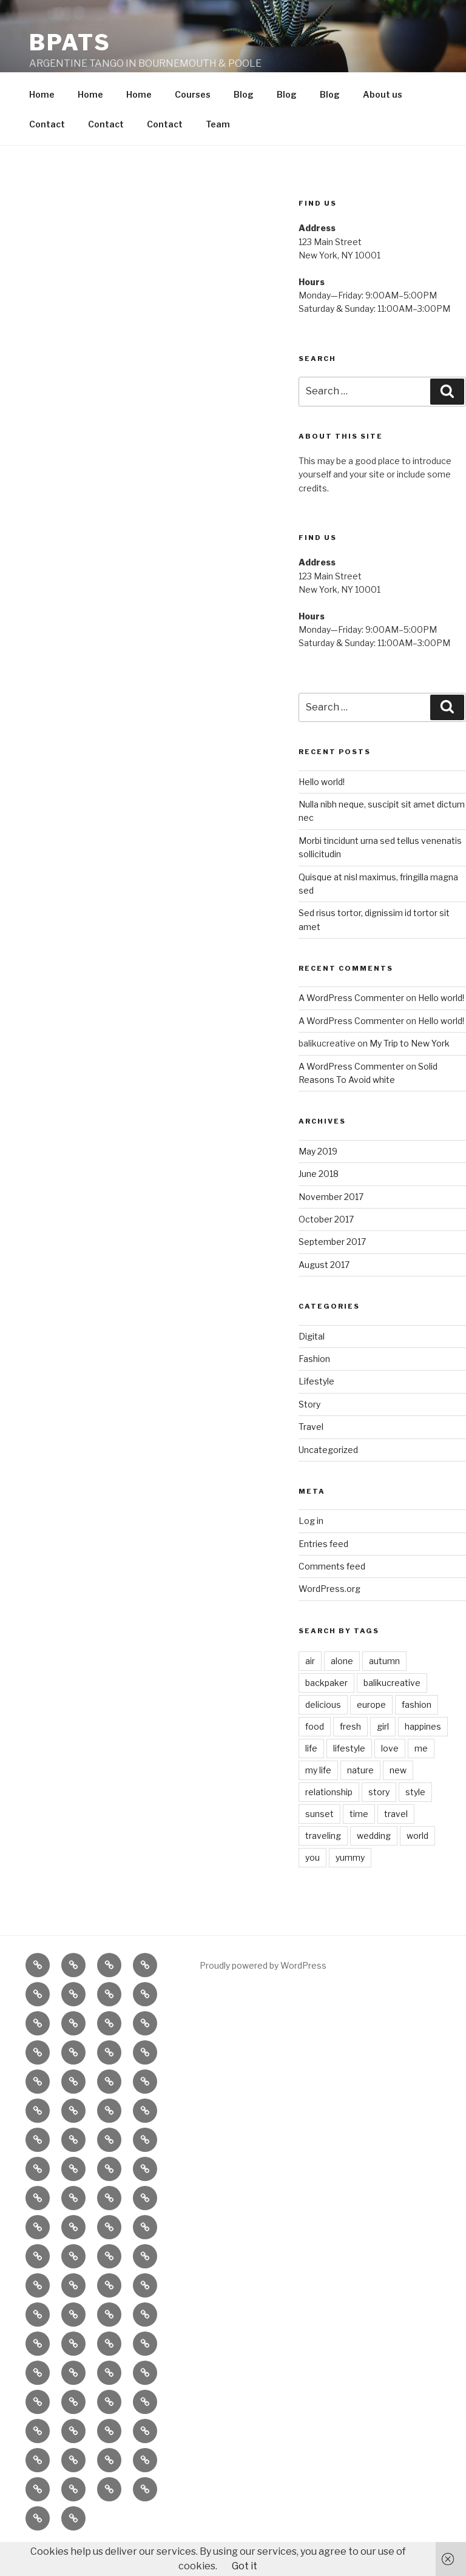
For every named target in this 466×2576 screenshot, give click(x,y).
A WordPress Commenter (351, 1025)
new (398, 1798)
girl (383, 1754)
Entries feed (323, 1571)
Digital (312, 1364)
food (314, 1754)
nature (360, 1798)
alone (342, 1689)
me (421, 1776)
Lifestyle (316, 1409)
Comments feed (332, 1594)
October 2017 (326, 1247)
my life (318, 1798)
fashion (416, 1732)
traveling (323, 1863)
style (415, 1820)
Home (42, 122)
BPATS (69, 42)
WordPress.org (329, 1616)
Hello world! (322, 809)
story (379, 1820)
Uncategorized (328, 1477)
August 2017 (324, 1292)
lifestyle (349, 1776)
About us (382, 122)
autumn (384, 1689)
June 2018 (319, 1201)
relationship (329, 1820)
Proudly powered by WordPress (263, 1993)
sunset (319, 1841)
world (417, 1863)
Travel (311, 1454)
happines (423, 1754)
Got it (244, 2566)
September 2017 (332, 1269)
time (359, 1841)
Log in (311, 1548)
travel (396, 1841)
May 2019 (318, 1179)
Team (218, 152)
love (390, 1776)
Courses (193, 122)
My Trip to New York (410, 1071)
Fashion (314, 1386)
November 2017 (331, 1224)
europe (371, 1732)
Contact (47, 152)
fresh (350, 1754)
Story (309, 1432)
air (310, 1689)
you (312, 1885)
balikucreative (391, 1710)
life (311, 1776)
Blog (244, 122)
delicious (323, 1732)
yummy (350, 1885)
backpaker (326, 1710)
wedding (374, 1863)
